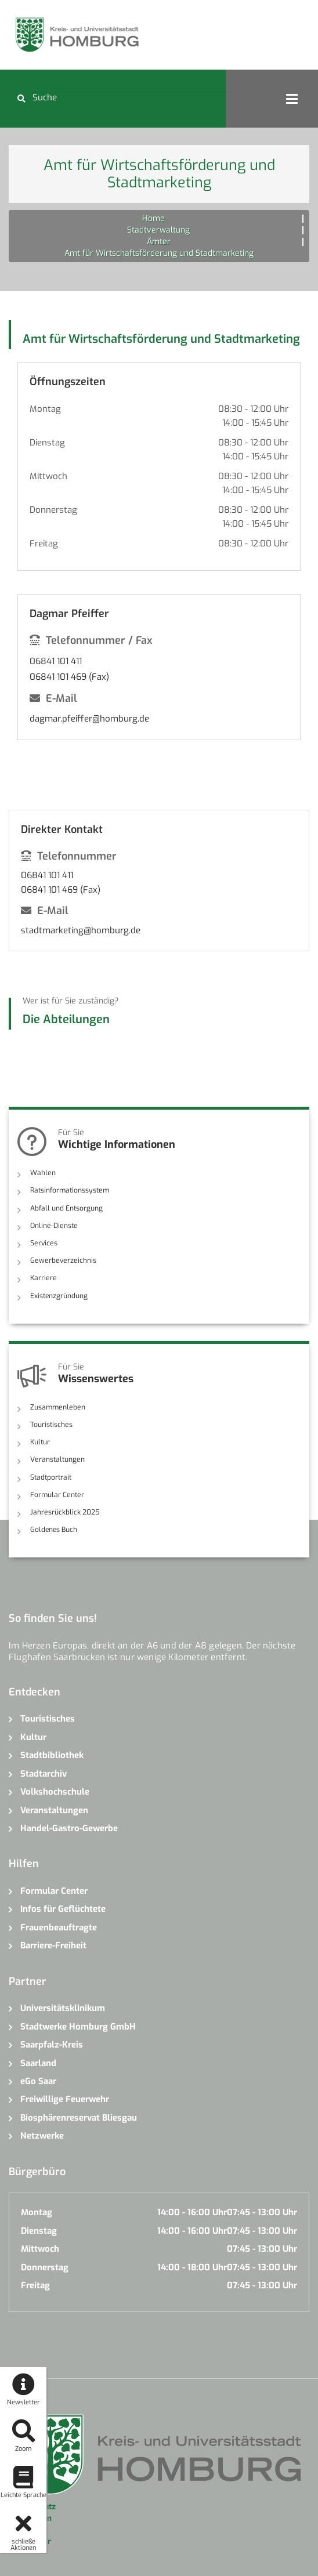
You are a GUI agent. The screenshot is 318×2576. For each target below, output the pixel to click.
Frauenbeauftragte (58, 1927)
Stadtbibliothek (52, 1754)
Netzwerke (42, 2135)
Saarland (38, 2062)
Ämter (159, 241)
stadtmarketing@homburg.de (80, 930)
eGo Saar (38, 2080)
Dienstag (47, 442)
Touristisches (51, 1424)
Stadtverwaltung (158, 230)
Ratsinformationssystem (69, 1190)
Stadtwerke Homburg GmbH (78, 2026)
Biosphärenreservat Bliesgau (78, 2117)
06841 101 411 (56, 661)
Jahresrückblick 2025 (64, 1511)
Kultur (40, 1442)
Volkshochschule (54, 1791)
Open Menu (291, 98)
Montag (45, 409)
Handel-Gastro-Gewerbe (69, 1828)
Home (153, 218)
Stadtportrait (50, 1476)
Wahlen (42, 1173)
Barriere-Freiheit (53, 1945)
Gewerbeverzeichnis (61, 1260)
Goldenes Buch (53, 1529)
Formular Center (56, 1494)
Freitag (44, 543)
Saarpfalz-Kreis (51, 2044)
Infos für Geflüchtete (63, 1909)
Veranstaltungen (57, 1459)
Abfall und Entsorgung (66, 1207)
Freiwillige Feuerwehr (64, 2099)
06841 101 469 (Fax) (69, 677)
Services (43, 1243)
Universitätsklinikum (62, 2007)
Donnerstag (53, 510)
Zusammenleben (57, 1406)
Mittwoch (48, 476)
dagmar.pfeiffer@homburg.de (89, 718)
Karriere (43, 1277)
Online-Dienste (53, 1225)
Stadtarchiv (43, 1773)
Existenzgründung (59, 1295)
